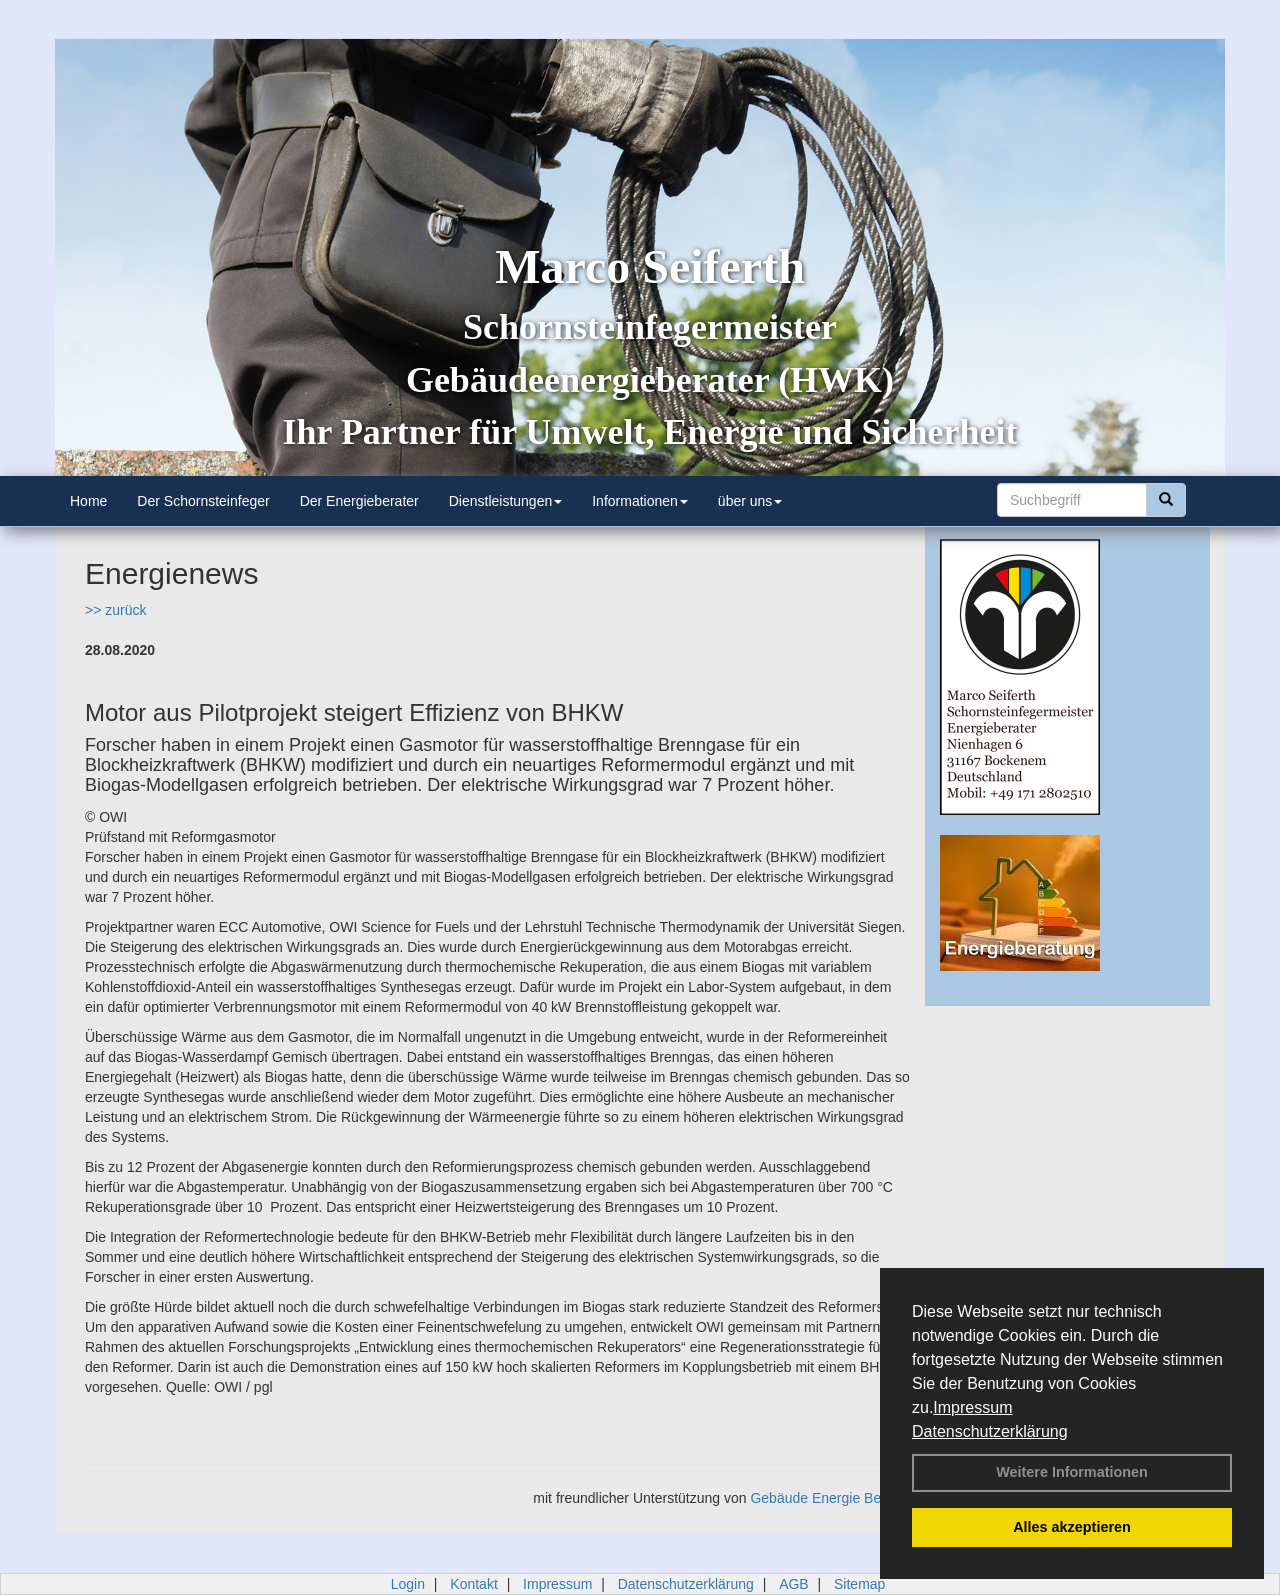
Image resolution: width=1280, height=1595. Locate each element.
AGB (794, 1584)
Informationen (640, 501)
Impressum (972, 1407)
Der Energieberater (359, 501)
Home (88, 501)
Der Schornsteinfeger (203, 501)
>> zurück (115, 610)
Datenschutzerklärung (990, 1431)
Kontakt (473, 1584)
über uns (750, 501)
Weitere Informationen (1072, 1472)
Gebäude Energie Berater (830, 1498)
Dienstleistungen (506, 501)
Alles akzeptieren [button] (1072, 1527)
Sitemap (859, 1584)
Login (408, 1584)
